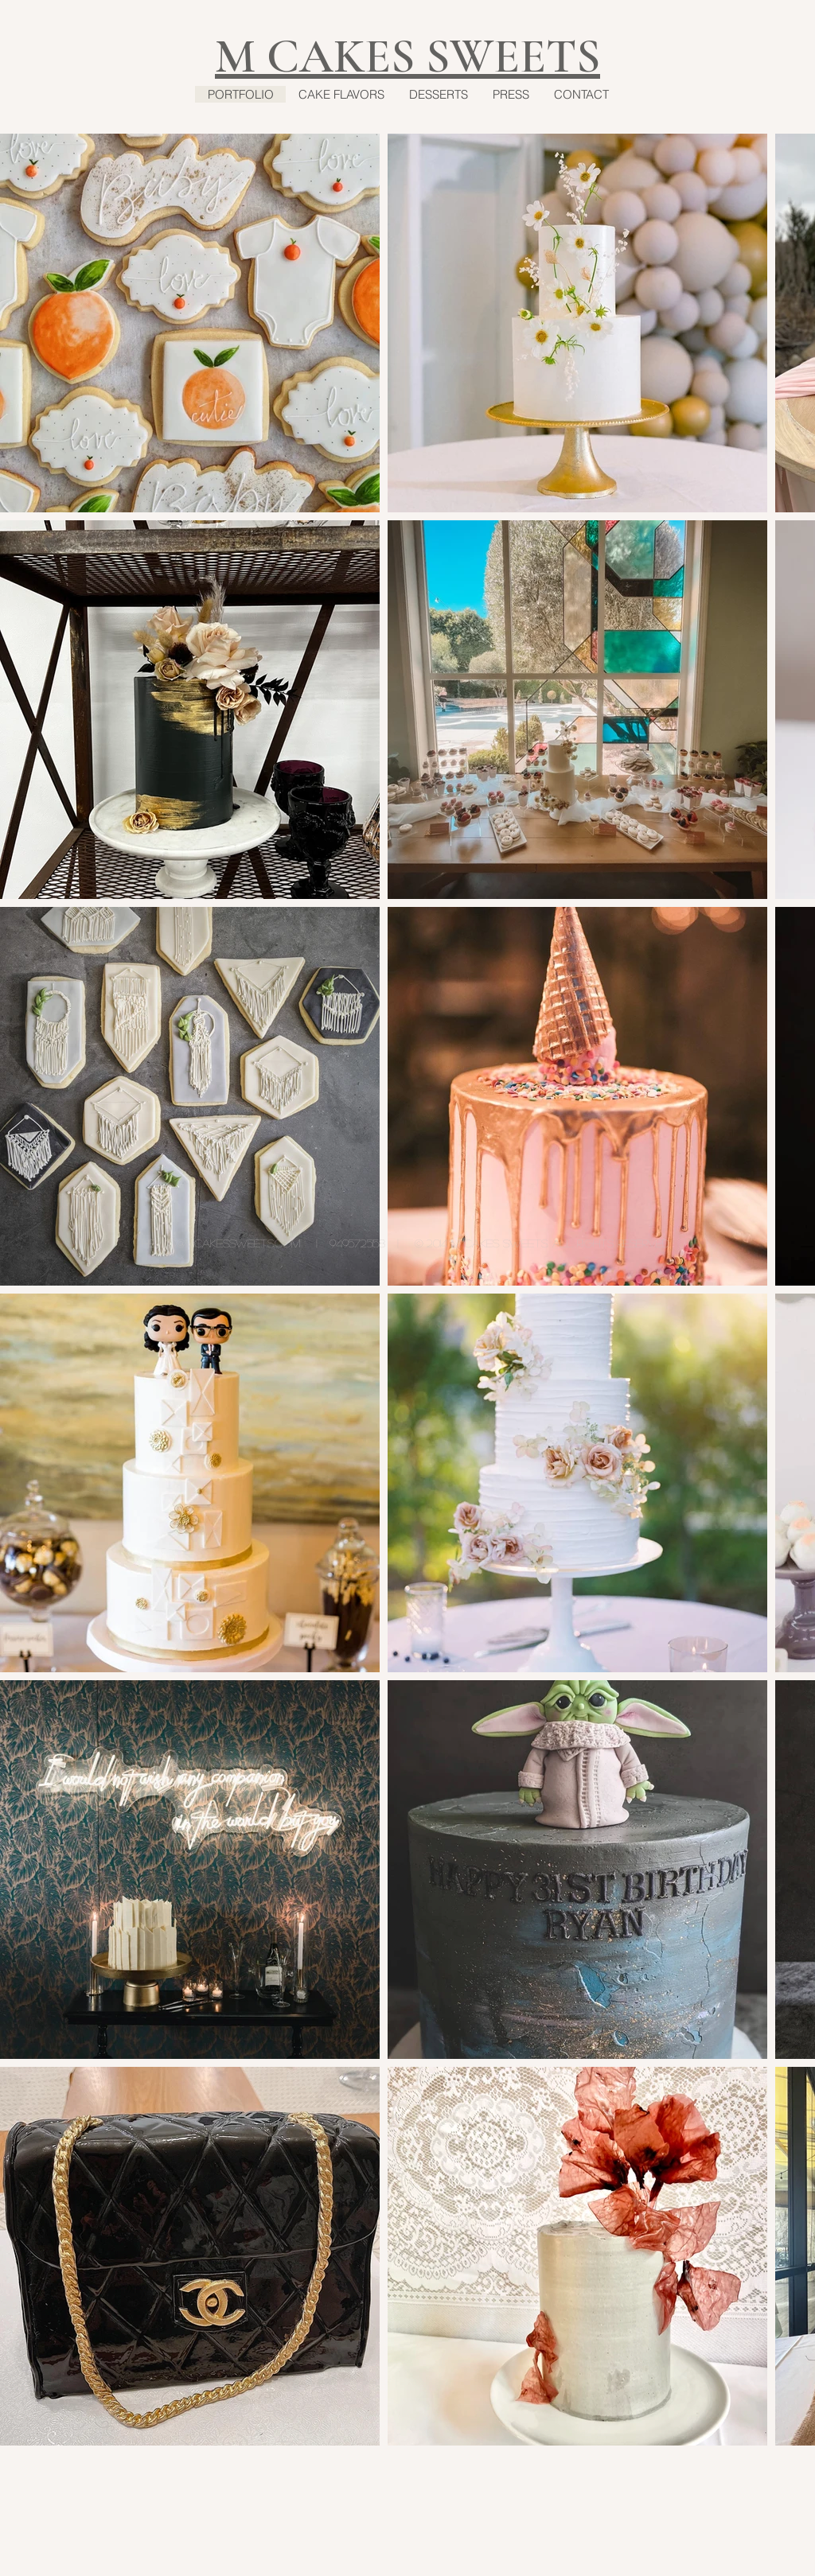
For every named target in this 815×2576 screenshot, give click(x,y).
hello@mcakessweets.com (221, 1242)
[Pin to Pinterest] (600, 2461)
